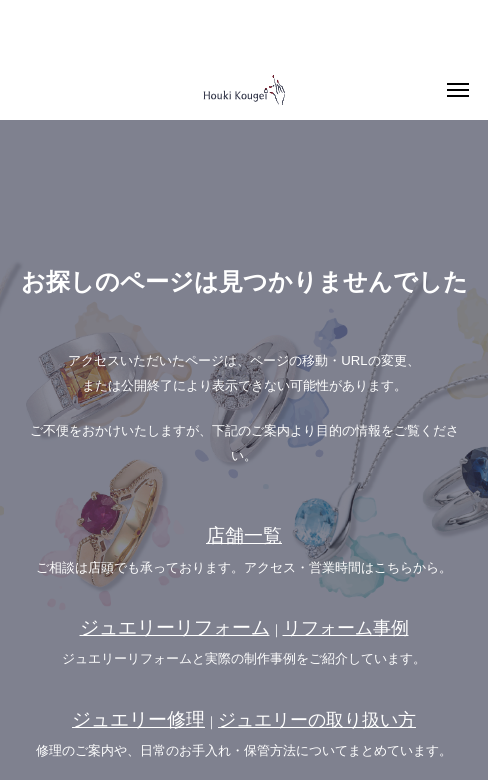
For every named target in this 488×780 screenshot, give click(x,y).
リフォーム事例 (346, 628)
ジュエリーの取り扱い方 (317, 720)
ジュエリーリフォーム (175, 627)
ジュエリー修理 (138, 719)
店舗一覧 (244, 535)
